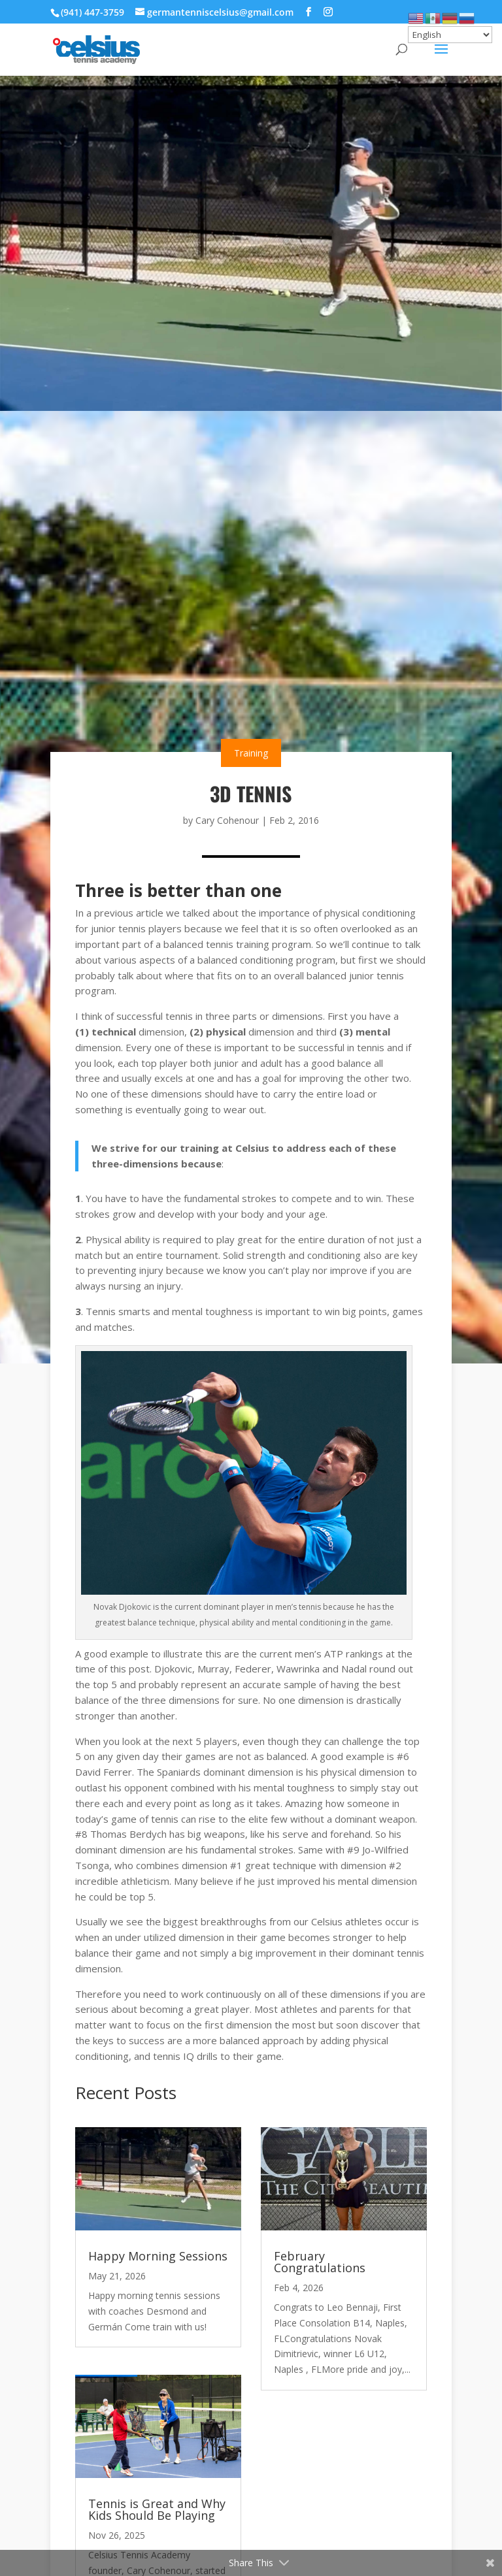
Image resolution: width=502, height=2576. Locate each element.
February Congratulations (319, 2261)
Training (251, 753)
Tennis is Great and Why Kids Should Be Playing (157, 2509)
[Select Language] (450, 34)
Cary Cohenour (227, 820)
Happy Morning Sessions (157, 2256)
